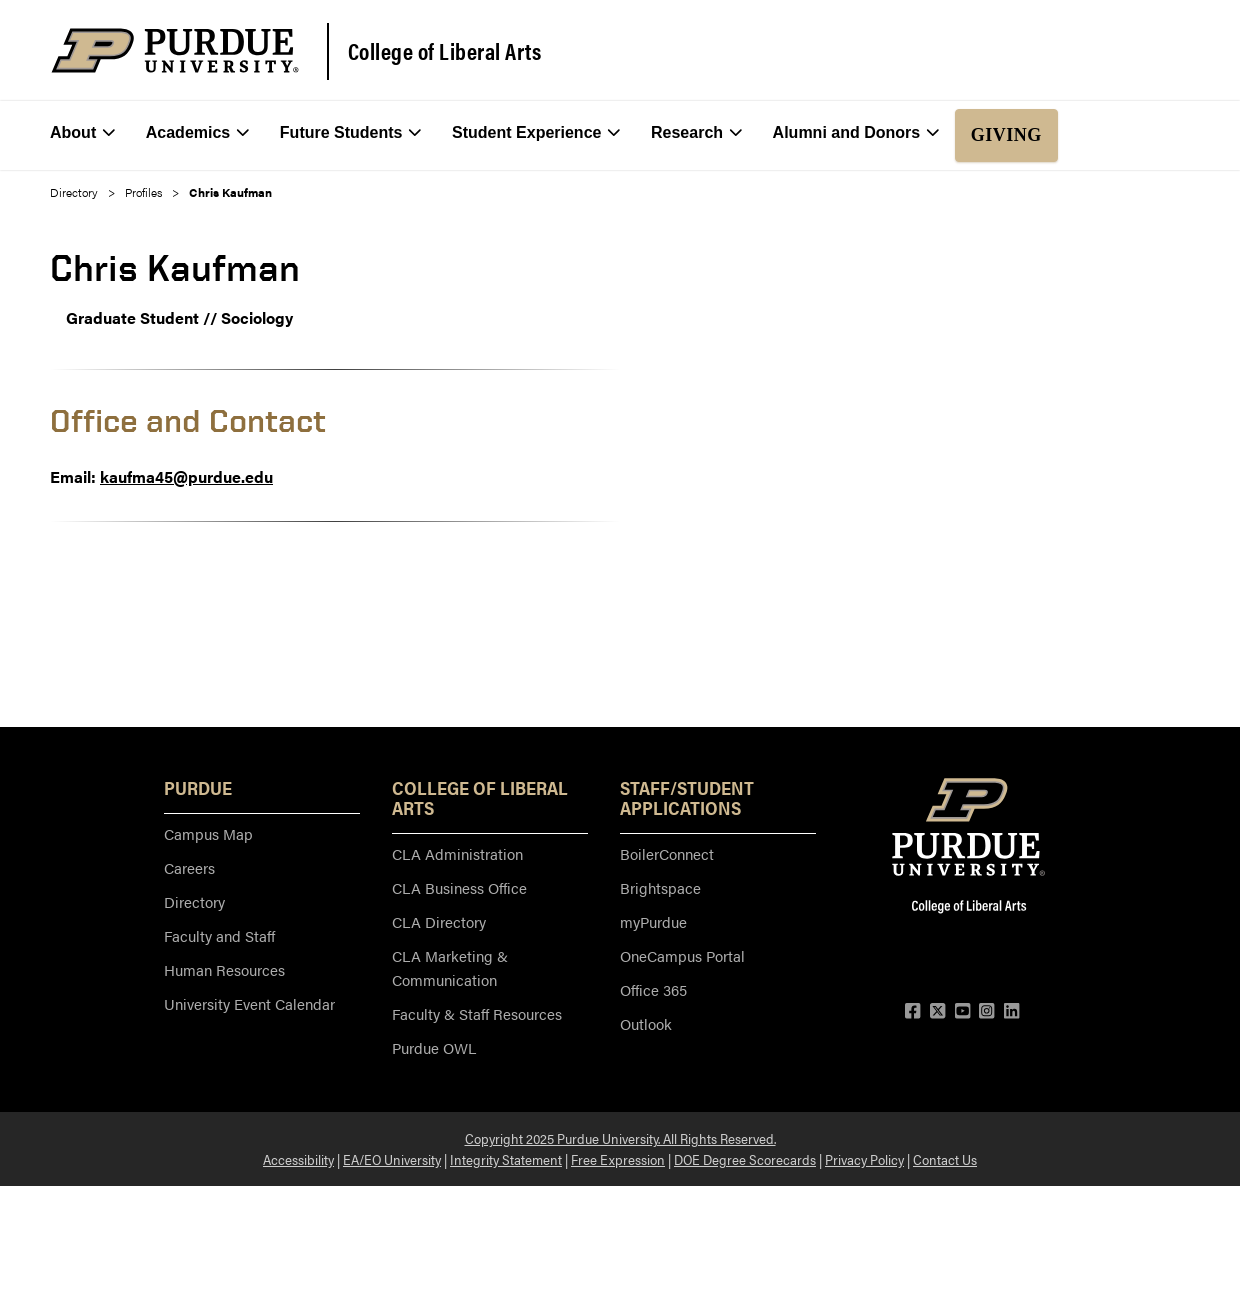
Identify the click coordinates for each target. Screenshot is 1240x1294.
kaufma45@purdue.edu (186, 476)
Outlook (646, 1023)
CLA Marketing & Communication (450, 967)
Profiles (143, 192)
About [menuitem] (82, 133)
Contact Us (945, 1159)
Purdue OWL (434, 1047)
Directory (74, 192)
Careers (189, 867)
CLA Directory (439, 921)
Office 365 (653, 989)
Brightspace (660, 887)
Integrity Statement (506, 1159)
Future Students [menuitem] (351, 133)
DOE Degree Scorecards (745, 1159)
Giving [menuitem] (1006, 135)
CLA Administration (457, 853)
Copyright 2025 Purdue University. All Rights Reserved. (620, 1138)
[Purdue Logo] (175, 50)
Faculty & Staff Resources (477, 1013)
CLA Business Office (459, 887)
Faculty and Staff (219, 935)
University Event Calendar (249, 1003)
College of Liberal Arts (445, 51)
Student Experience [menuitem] (536, 133)
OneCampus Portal (682, 955)
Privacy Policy (864, 1159)
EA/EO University (392, 1159)
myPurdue (653, 921)
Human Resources (224, 969)
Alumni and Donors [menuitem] (856, 133)
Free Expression (618, 1159)
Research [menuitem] (696, 133)
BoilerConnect (667, 853)
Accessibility (298, 1159)
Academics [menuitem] (198, 133)
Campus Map (208, 833)
